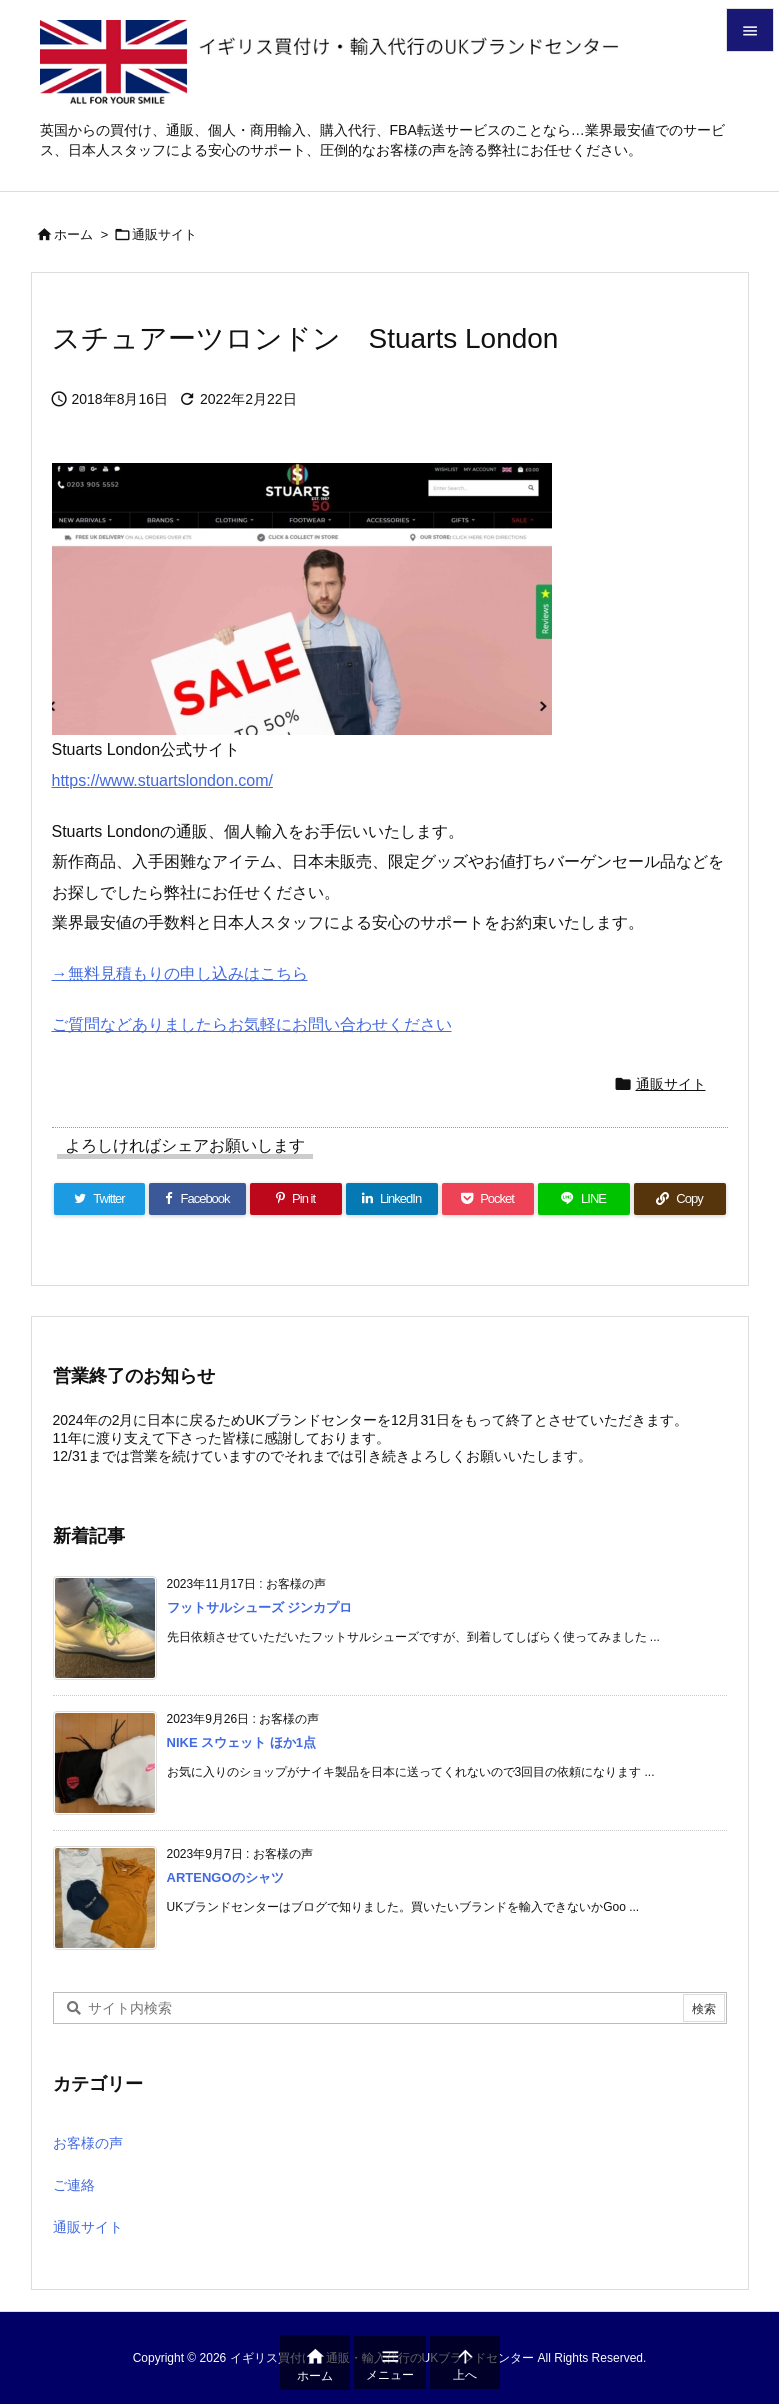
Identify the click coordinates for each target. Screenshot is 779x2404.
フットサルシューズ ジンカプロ (260, 1607)
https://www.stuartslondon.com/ (162, 780)
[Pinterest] (296, 1199)
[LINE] (584, 1199)
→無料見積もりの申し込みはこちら (180, 973)
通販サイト (164, 234)
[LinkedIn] (392, 1199)
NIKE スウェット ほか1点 (242, 1742)
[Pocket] (488, 1199)
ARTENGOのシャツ (225, 1877)
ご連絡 (74, 2185)
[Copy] (680, 1199)
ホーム (73, 234)
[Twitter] (100, 1199)
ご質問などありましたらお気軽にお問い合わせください (252, 1024)
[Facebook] (197, 1199)
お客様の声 (88, 2143)
